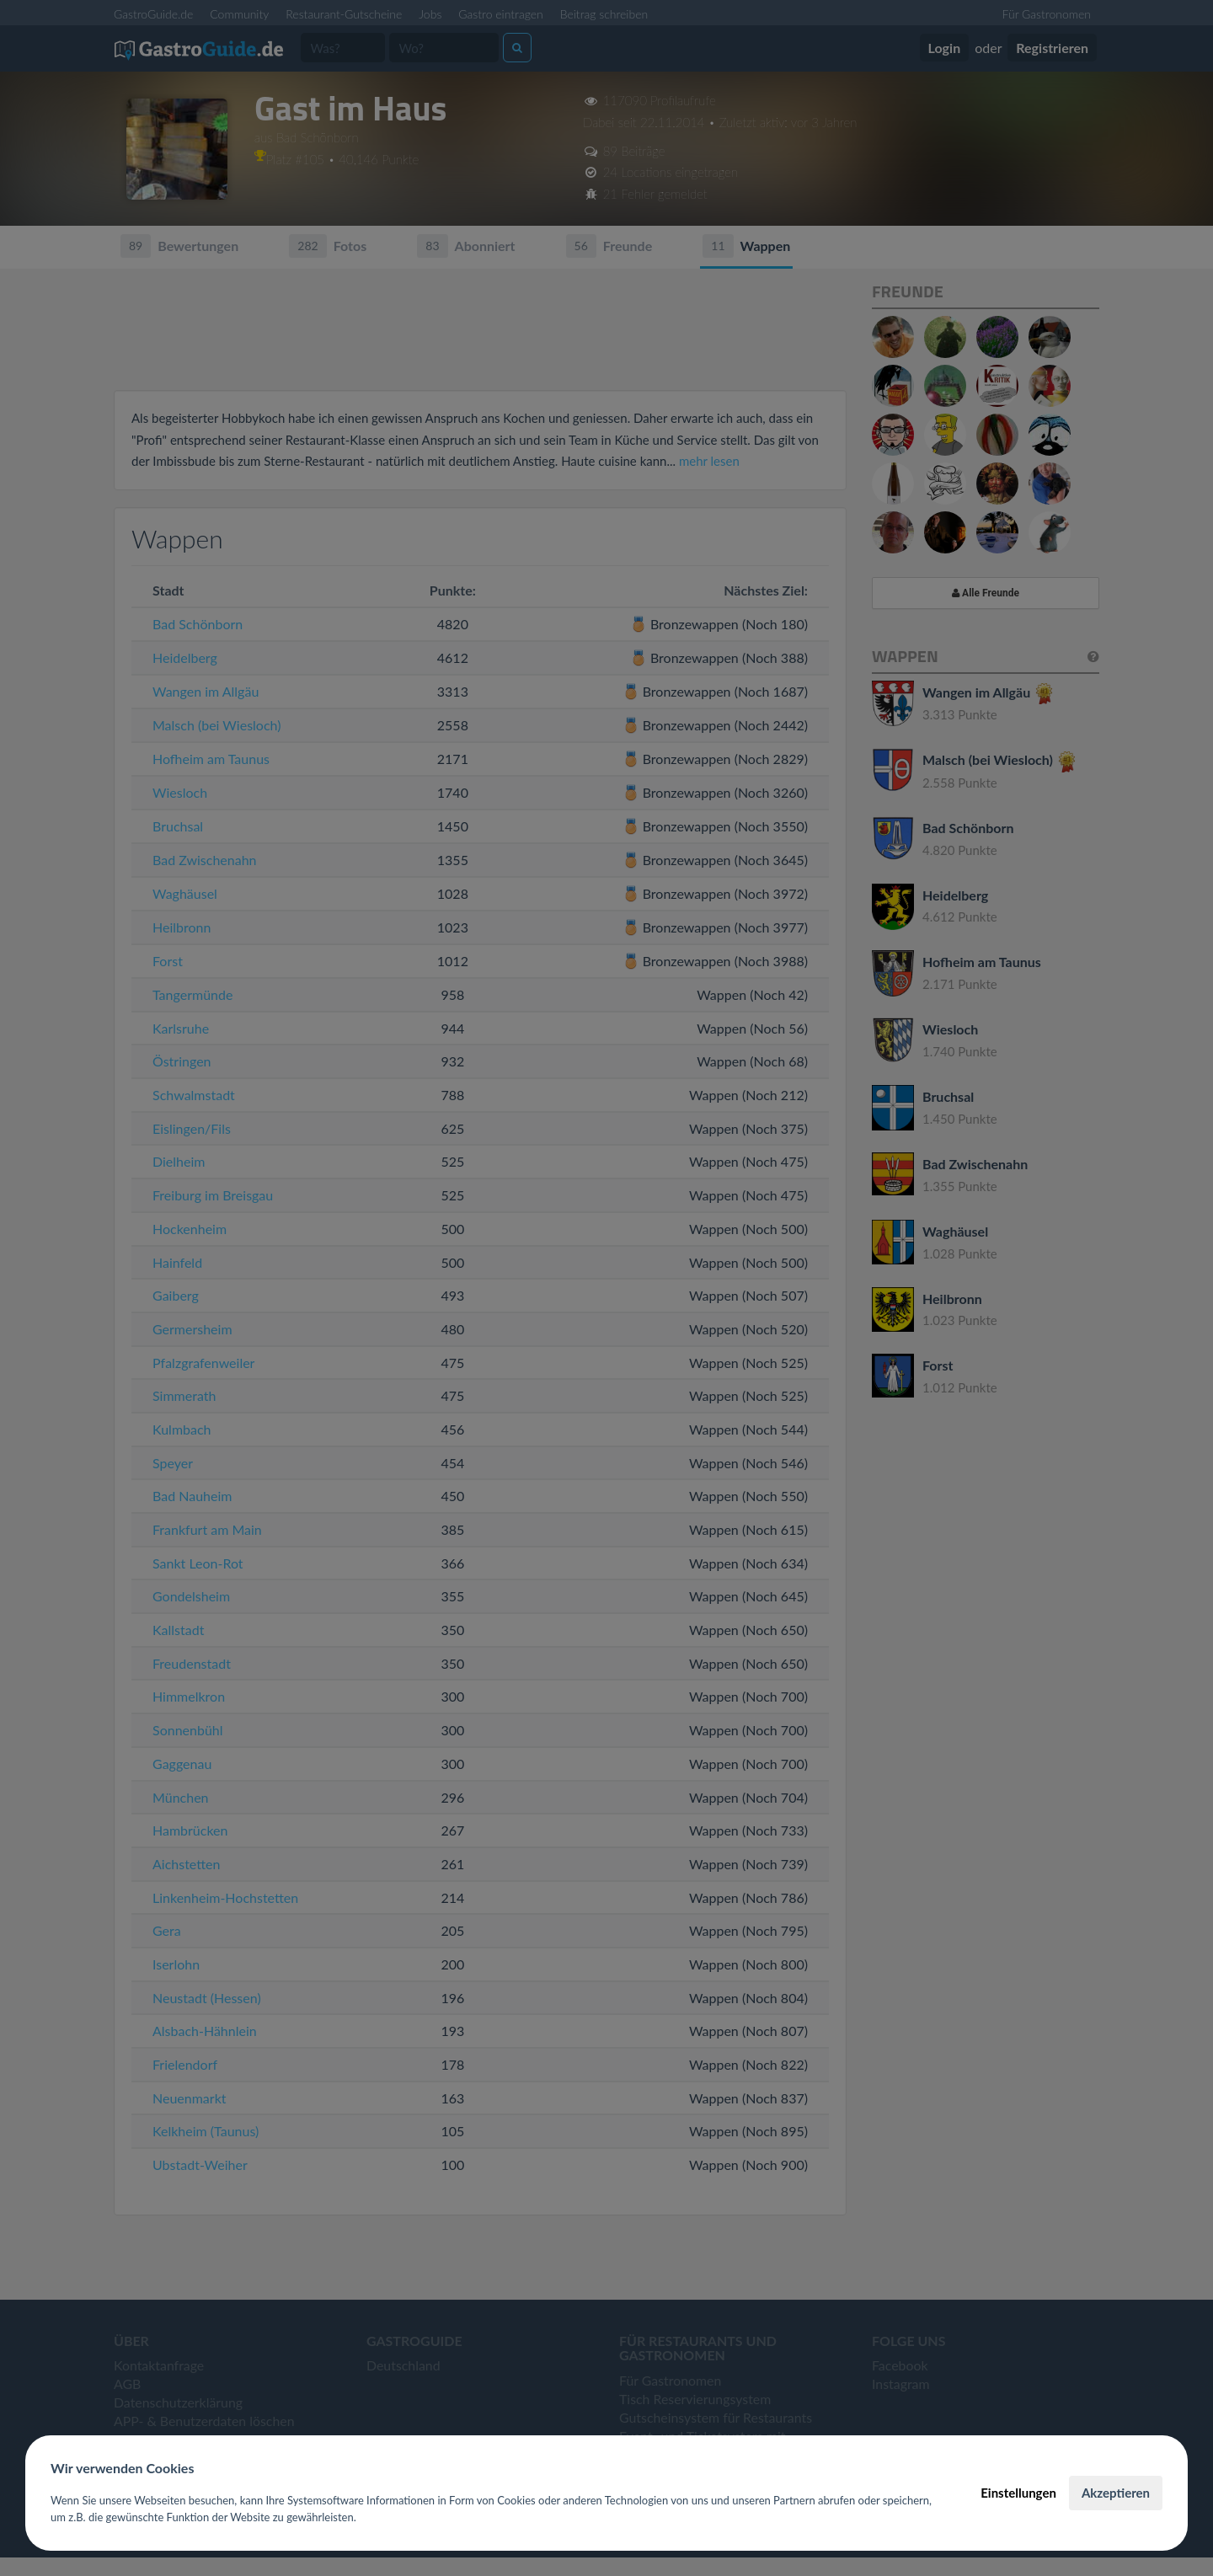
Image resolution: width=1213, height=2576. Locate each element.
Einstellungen (1018, 2492)
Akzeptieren (1116, 2492)
